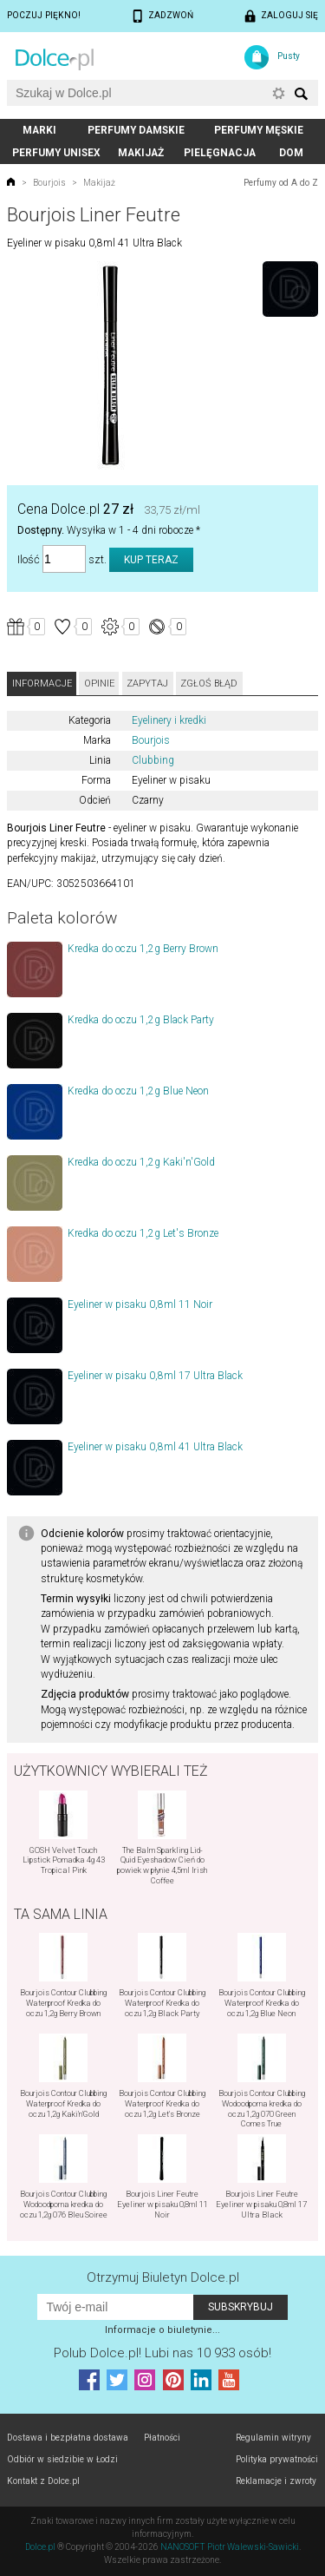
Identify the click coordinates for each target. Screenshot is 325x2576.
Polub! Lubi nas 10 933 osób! (162, 2353)
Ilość (28, 559)
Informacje (42, 683)
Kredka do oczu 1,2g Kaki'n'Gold (141, 1162)
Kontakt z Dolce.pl (43, 2481)
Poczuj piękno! (44, 15)
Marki (39, 130)
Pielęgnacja (220, 153)
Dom (291, 153)
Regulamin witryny (273, 2437)
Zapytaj (147, 683)
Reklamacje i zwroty (276, 2481)
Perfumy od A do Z (281, 182)
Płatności (162, 2437)
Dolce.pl (40, 2547)
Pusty (288, 56)
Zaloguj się (289, 15)
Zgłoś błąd (208, 683)
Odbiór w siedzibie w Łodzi (62, 2459)
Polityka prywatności (277, 2459)
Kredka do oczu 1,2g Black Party (141, 1020)
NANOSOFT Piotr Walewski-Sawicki (229, 2547)
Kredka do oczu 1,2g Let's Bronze (143, 1233)
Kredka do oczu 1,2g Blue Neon (138, 1091)
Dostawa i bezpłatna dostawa (67, 2437)
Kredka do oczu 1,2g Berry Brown (143, 949)
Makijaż (141, 153)
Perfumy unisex (56, 153)
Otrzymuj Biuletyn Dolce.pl (163, 2277)
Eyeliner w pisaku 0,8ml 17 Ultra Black (155, 1376)
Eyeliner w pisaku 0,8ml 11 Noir (140, 1304)
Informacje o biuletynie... (162, 2330)
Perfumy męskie (258, 130)
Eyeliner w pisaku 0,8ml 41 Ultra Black (155, 1447)
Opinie (99, 683)
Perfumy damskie (136, 130)
